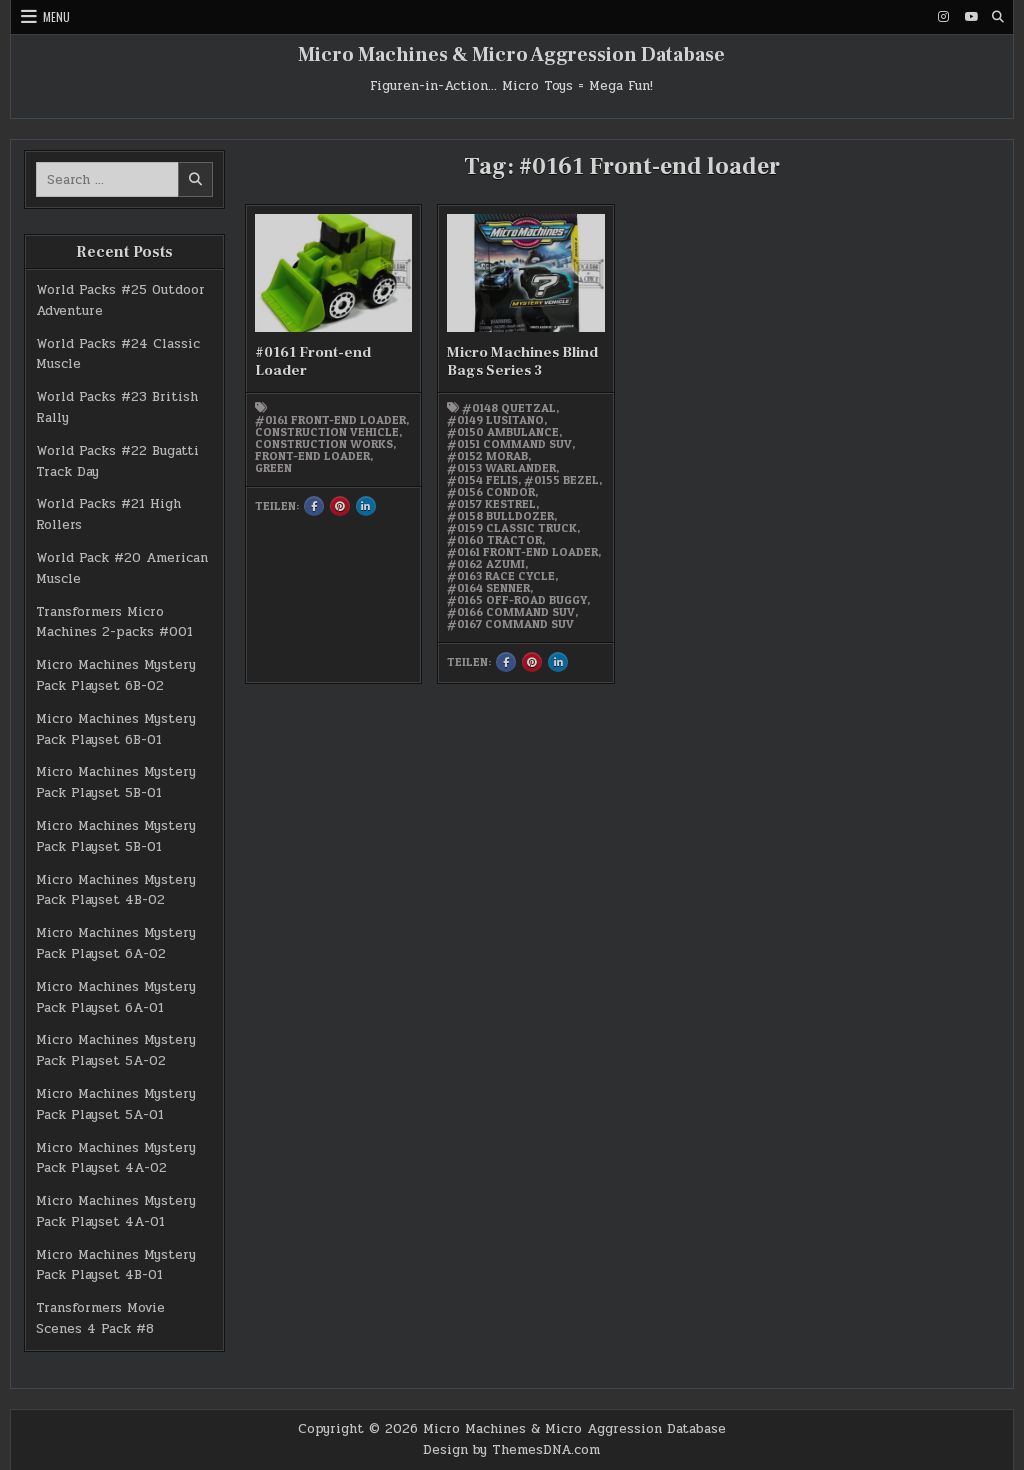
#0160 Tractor (494, 540)
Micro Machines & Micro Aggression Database (511, 55)
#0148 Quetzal (509, 408)
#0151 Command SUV (509, 444)
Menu (56, 16)
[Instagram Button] (944, 17)
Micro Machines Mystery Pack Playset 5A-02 (116, 1050)
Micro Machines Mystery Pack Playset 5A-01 (116, 1104)
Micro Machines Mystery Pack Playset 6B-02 (116, 675)
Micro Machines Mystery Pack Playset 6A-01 (116, 997)
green (273, 468)
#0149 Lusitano (495, 420)
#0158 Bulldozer (500, 516)
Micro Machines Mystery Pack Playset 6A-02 (116, 943)
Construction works (324, 444)
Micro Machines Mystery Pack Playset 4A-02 (116, 1158)
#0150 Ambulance (503, 432)
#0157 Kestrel (491, 504)
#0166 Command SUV (511, 612)
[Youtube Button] (971, 17)
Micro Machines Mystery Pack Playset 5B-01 (116, 782)
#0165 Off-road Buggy (517, 600)
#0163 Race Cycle (501, 576)
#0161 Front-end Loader (313, 361)
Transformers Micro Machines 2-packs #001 (114, 622)
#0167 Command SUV (510, 624)
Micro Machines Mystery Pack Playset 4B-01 (116, 1265)
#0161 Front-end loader (330, 420)
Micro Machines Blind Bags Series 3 (522, 361)
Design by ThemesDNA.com (511, 1450)
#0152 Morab (487, 456)
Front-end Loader (312, 456)
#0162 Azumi (486, 564)
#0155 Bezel (561, 480)
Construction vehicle (327, 432)
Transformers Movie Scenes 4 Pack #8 (100, 1318)
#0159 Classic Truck (512, 528)
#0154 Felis (482, 480)
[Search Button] (998, 17)
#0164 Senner (488, 588)
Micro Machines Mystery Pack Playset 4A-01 (116, 1211)
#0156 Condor (491, 492)
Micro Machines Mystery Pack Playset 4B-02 (116, 890)
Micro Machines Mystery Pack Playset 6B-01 (116, 729)
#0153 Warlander (501, 468)
